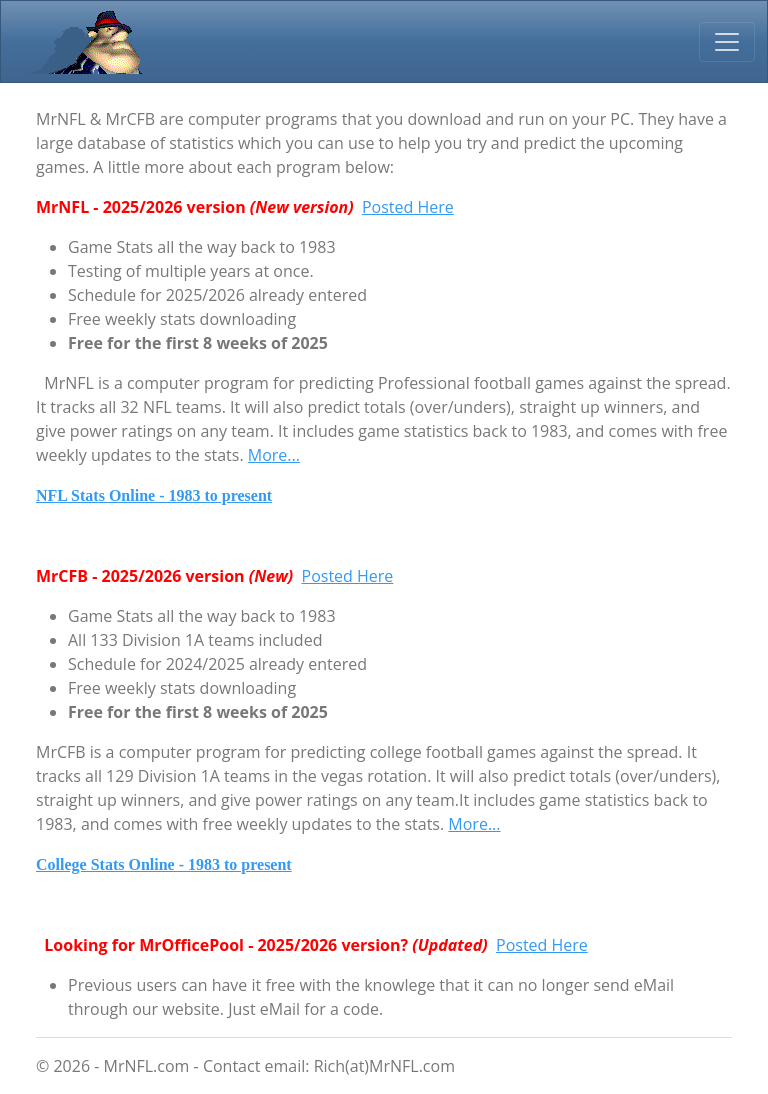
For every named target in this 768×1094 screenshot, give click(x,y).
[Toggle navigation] (727, 42)
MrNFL (85, 41)
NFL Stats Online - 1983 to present (154, 495)
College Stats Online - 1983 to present (164, 864)
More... (274, 455)
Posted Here (408, 207)
